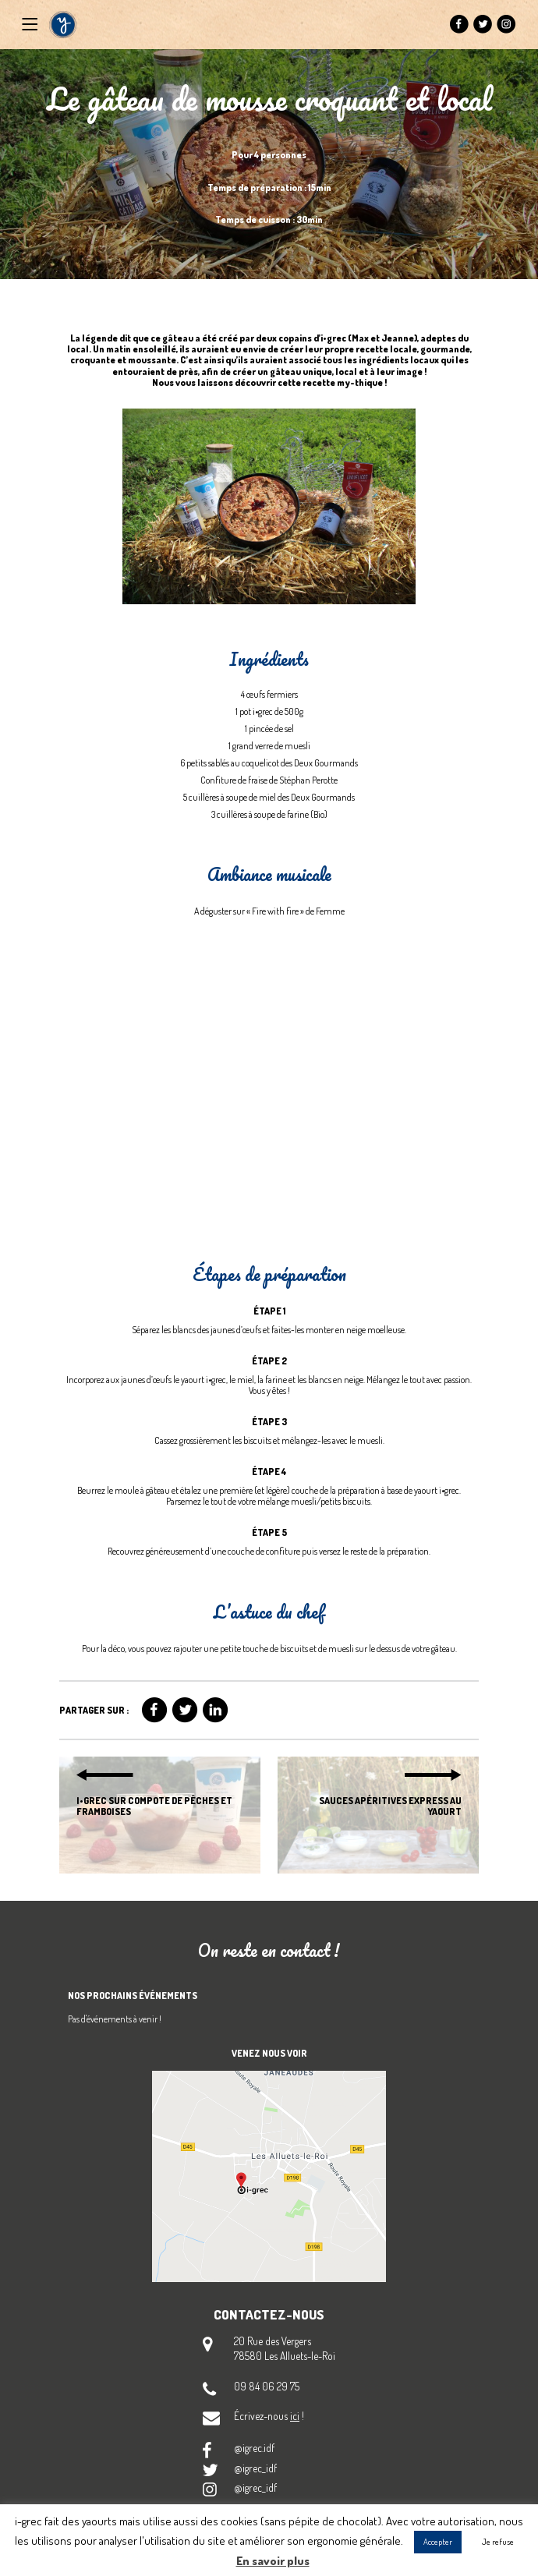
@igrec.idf (254, 2447)
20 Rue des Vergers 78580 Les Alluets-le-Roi (284, 2348)
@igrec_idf (255, 2468)
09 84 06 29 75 (266, 2386)
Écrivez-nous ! (269, 2415)
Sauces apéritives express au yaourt (390, 1806)
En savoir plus (273, 2560)
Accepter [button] (437, 2541)
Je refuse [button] (498, 2541)
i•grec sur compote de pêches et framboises (154, 1806)
